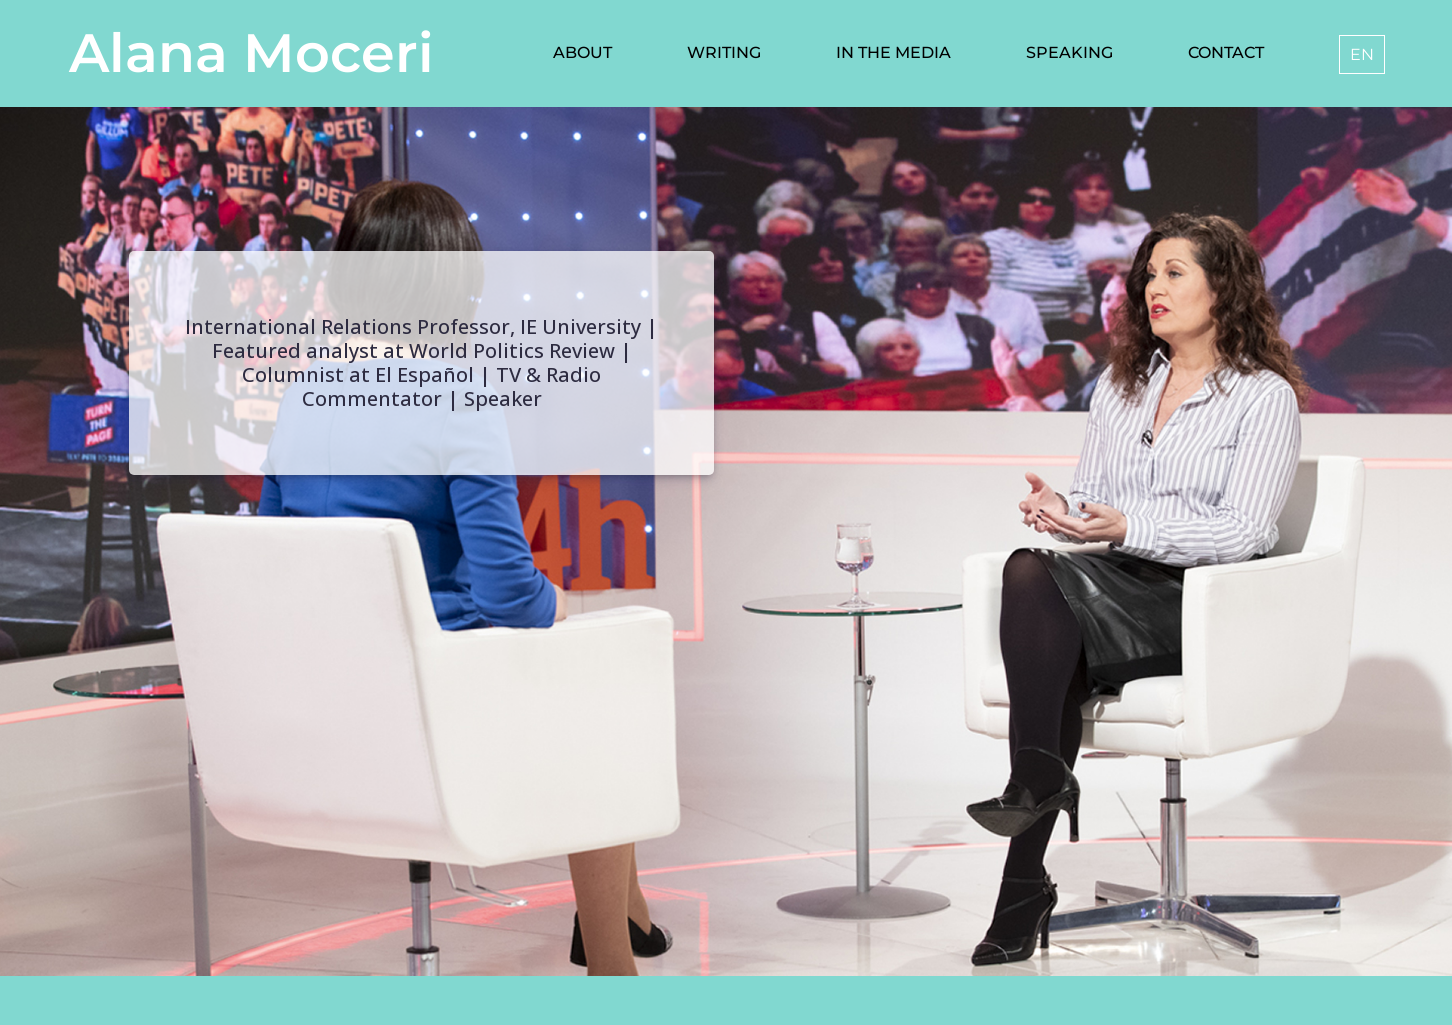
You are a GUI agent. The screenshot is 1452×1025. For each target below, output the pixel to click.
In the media (893, 52)
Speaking (1069, 52)
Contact (1226, 52)
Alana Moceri (251, 53)
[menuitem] (1362, 54)
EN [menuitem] (1362, 54)
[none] (1358, 54)
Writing (724, 52)
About (582, 52)
